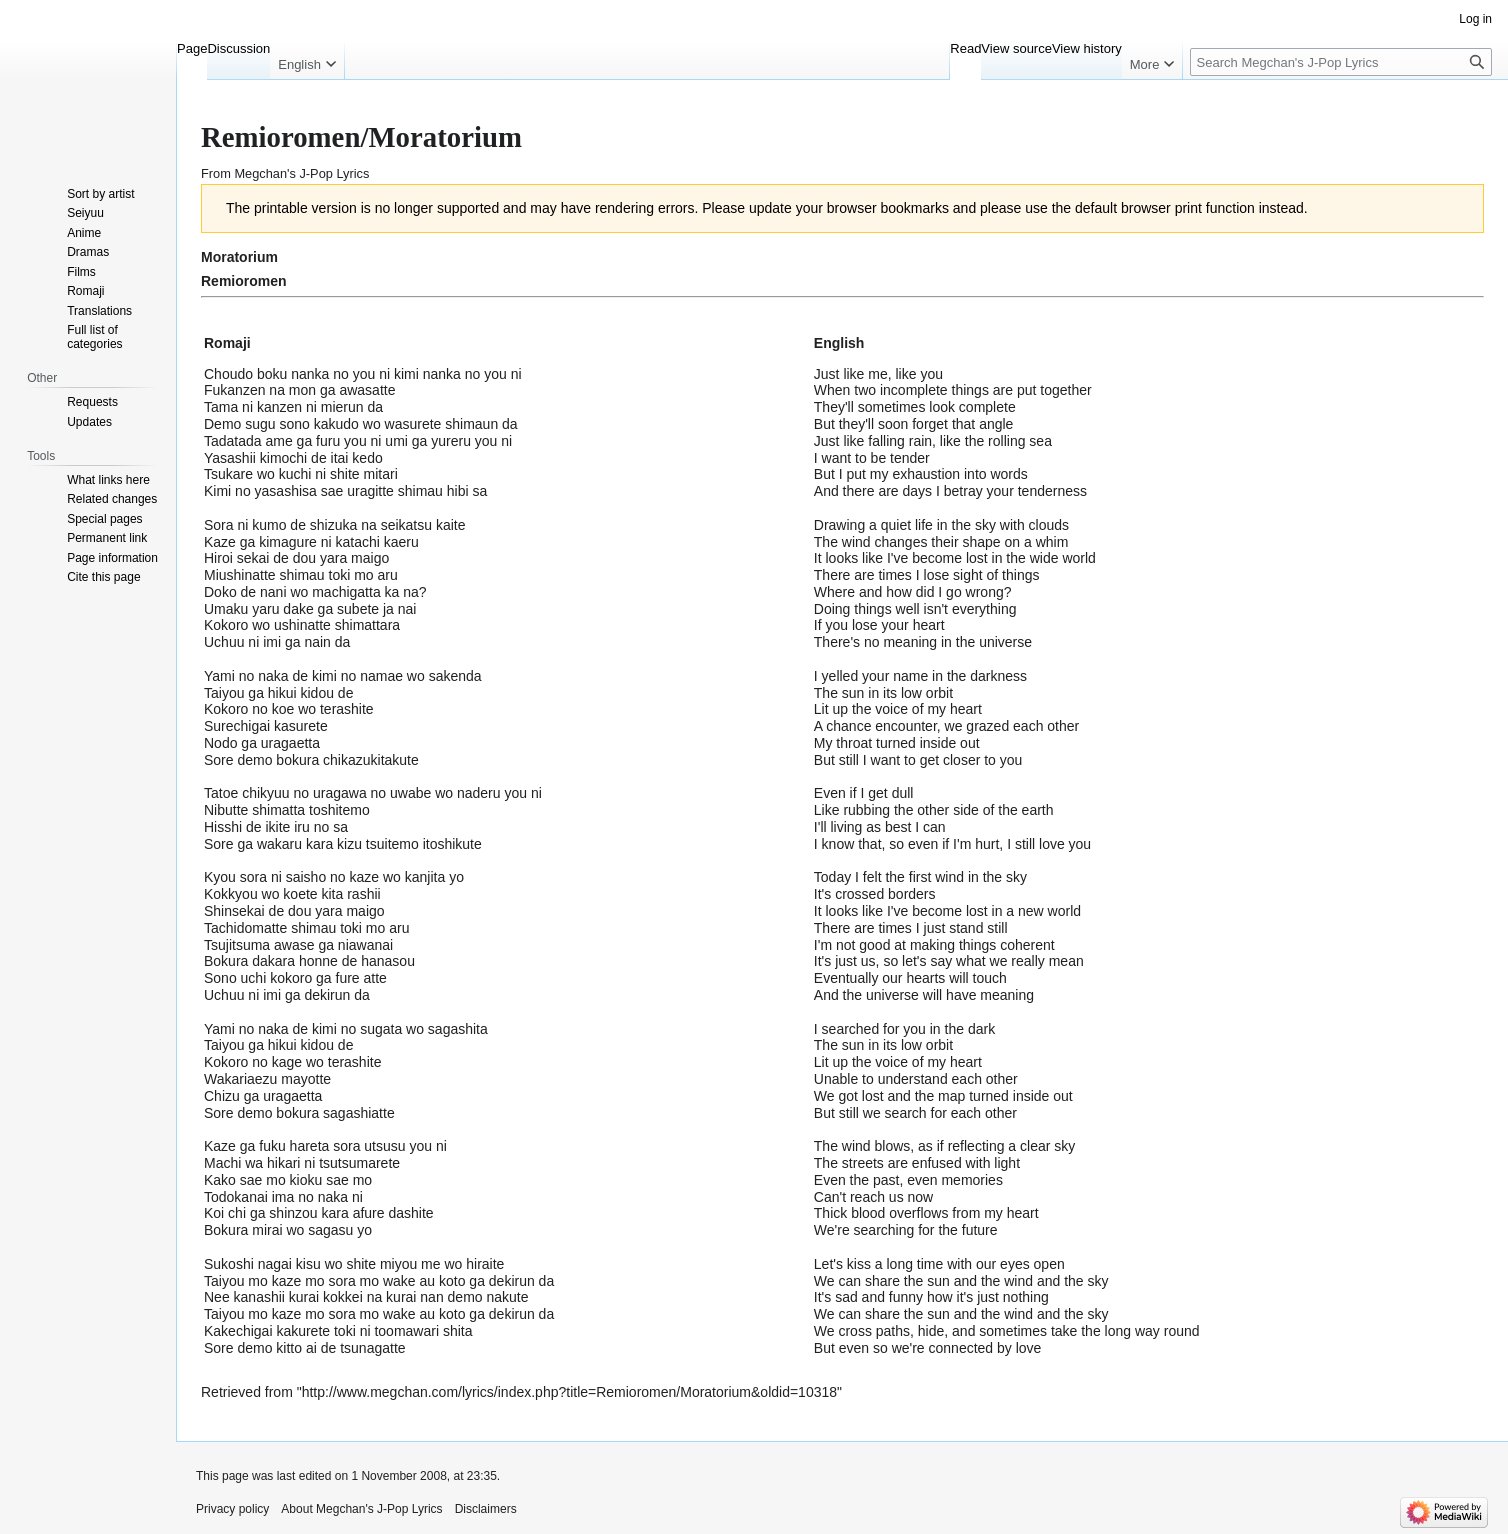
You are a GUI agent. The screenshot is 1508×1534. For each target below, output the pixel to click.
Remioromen (244, 281)
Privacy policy (232, 1509)
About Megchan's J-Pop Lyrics (361, 1509)
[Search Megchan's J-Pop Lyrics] (1341, 62)
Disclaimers (486, 1509)
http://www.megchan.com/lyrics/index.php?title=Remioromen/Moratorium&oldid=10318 (569, 1392)
